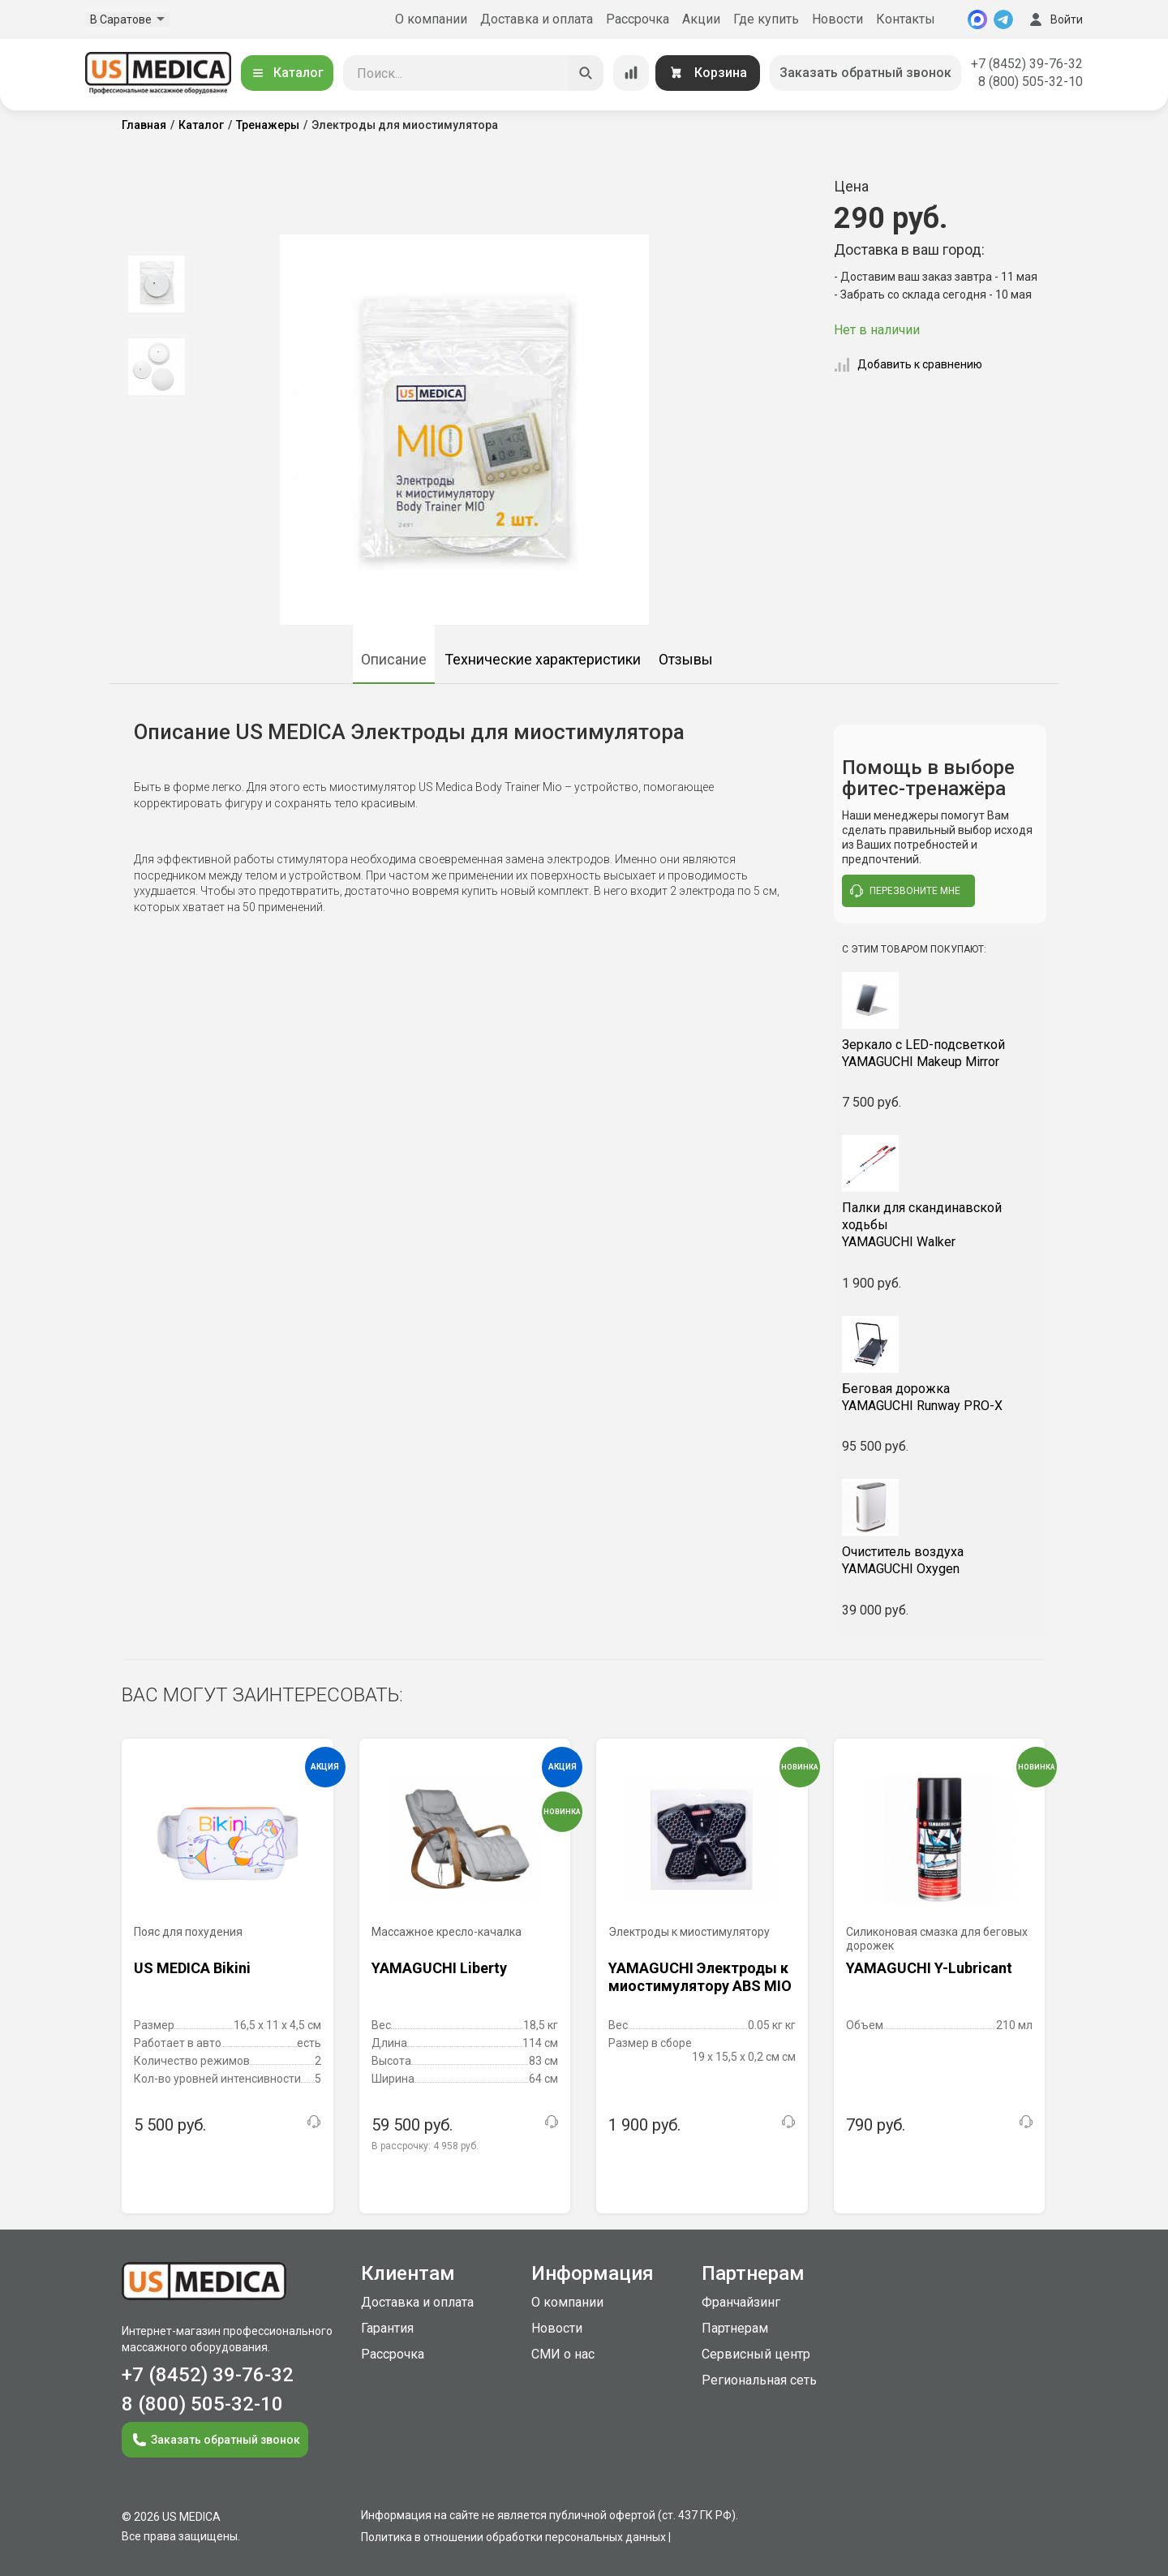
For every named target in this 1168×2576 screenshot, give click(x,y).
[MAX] (977, 19)
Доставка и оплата (536, 19)
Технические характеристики (542, 659)
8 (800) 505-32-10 (1030, 81)
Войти (1054, 19)
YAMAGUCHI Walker (940, 1224)
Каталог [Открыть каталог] (287, 72)
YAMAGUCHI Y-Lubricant (929, 1967)
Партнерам (735, 2328)
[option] (156, 284)
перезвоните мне (905, 891)
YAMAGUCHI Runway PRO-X (940, 1397)
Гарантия (387, 2328)
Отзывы (686, 659)
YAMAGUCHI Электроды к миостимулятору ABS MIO (700, 1976)
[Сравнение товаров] (631, 73)
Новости (837, 19)
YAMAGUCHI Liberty (439, 1967)
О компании (431, 19)
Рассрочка (637, 19)
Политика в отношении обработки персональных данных (513, 2537)
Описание (394, 659)
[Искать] (585, 73)
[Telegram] (1003, 19)
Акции (701, 19)
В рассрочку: (425, 2146)
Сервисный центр (756, 2354)
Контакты (905, 19)
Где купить (766, 19)
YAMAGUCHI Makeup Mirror (940, 1053)
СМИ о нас (563, 2354)
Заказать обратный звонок (865, 72)
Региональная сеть (759, 2380)
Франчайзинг (741, 2302)
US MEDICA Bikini (192, 1967)
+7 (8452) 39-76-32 (1027, 63)
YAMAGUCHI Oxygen (940, 1560)
